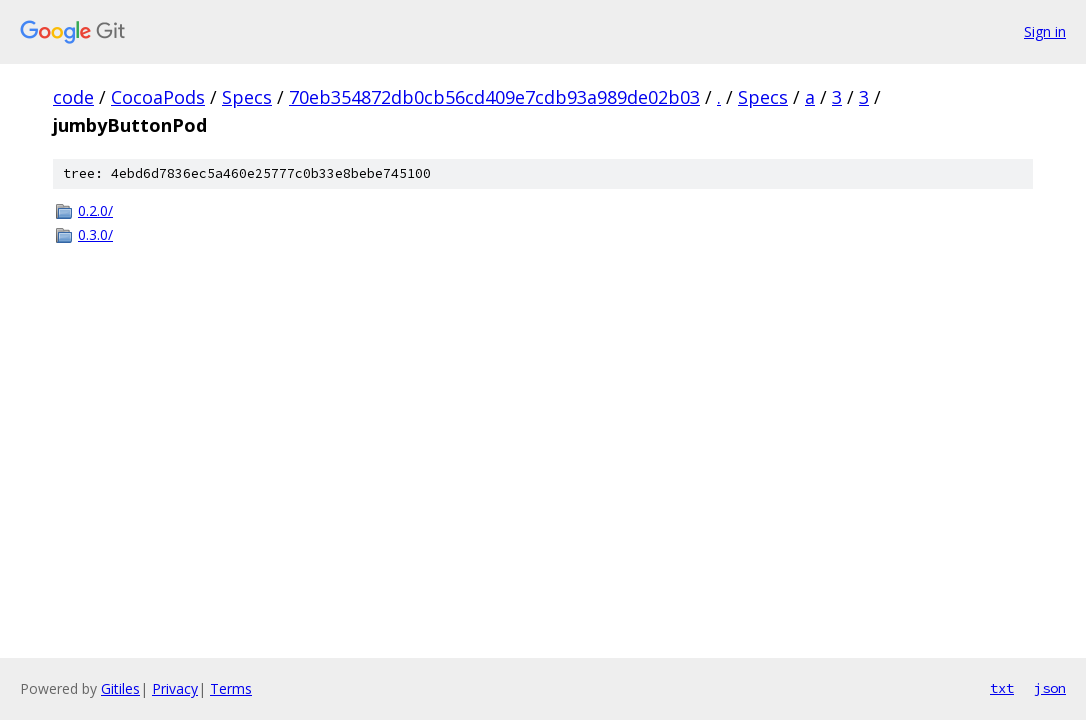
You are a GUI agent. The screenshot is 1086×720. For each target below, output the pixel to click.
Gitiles (120, 688)
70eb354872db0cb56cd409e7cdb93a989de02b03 (494, 97)
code (73, 97)
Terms (231, 688)
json (1050, 688)
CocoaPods (158, 97)
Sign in (1045, 31)
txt (1002, 688)
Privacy (175, 688)
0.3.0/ (95, 234)
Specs (247, 97)
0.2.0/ (95, 210)
